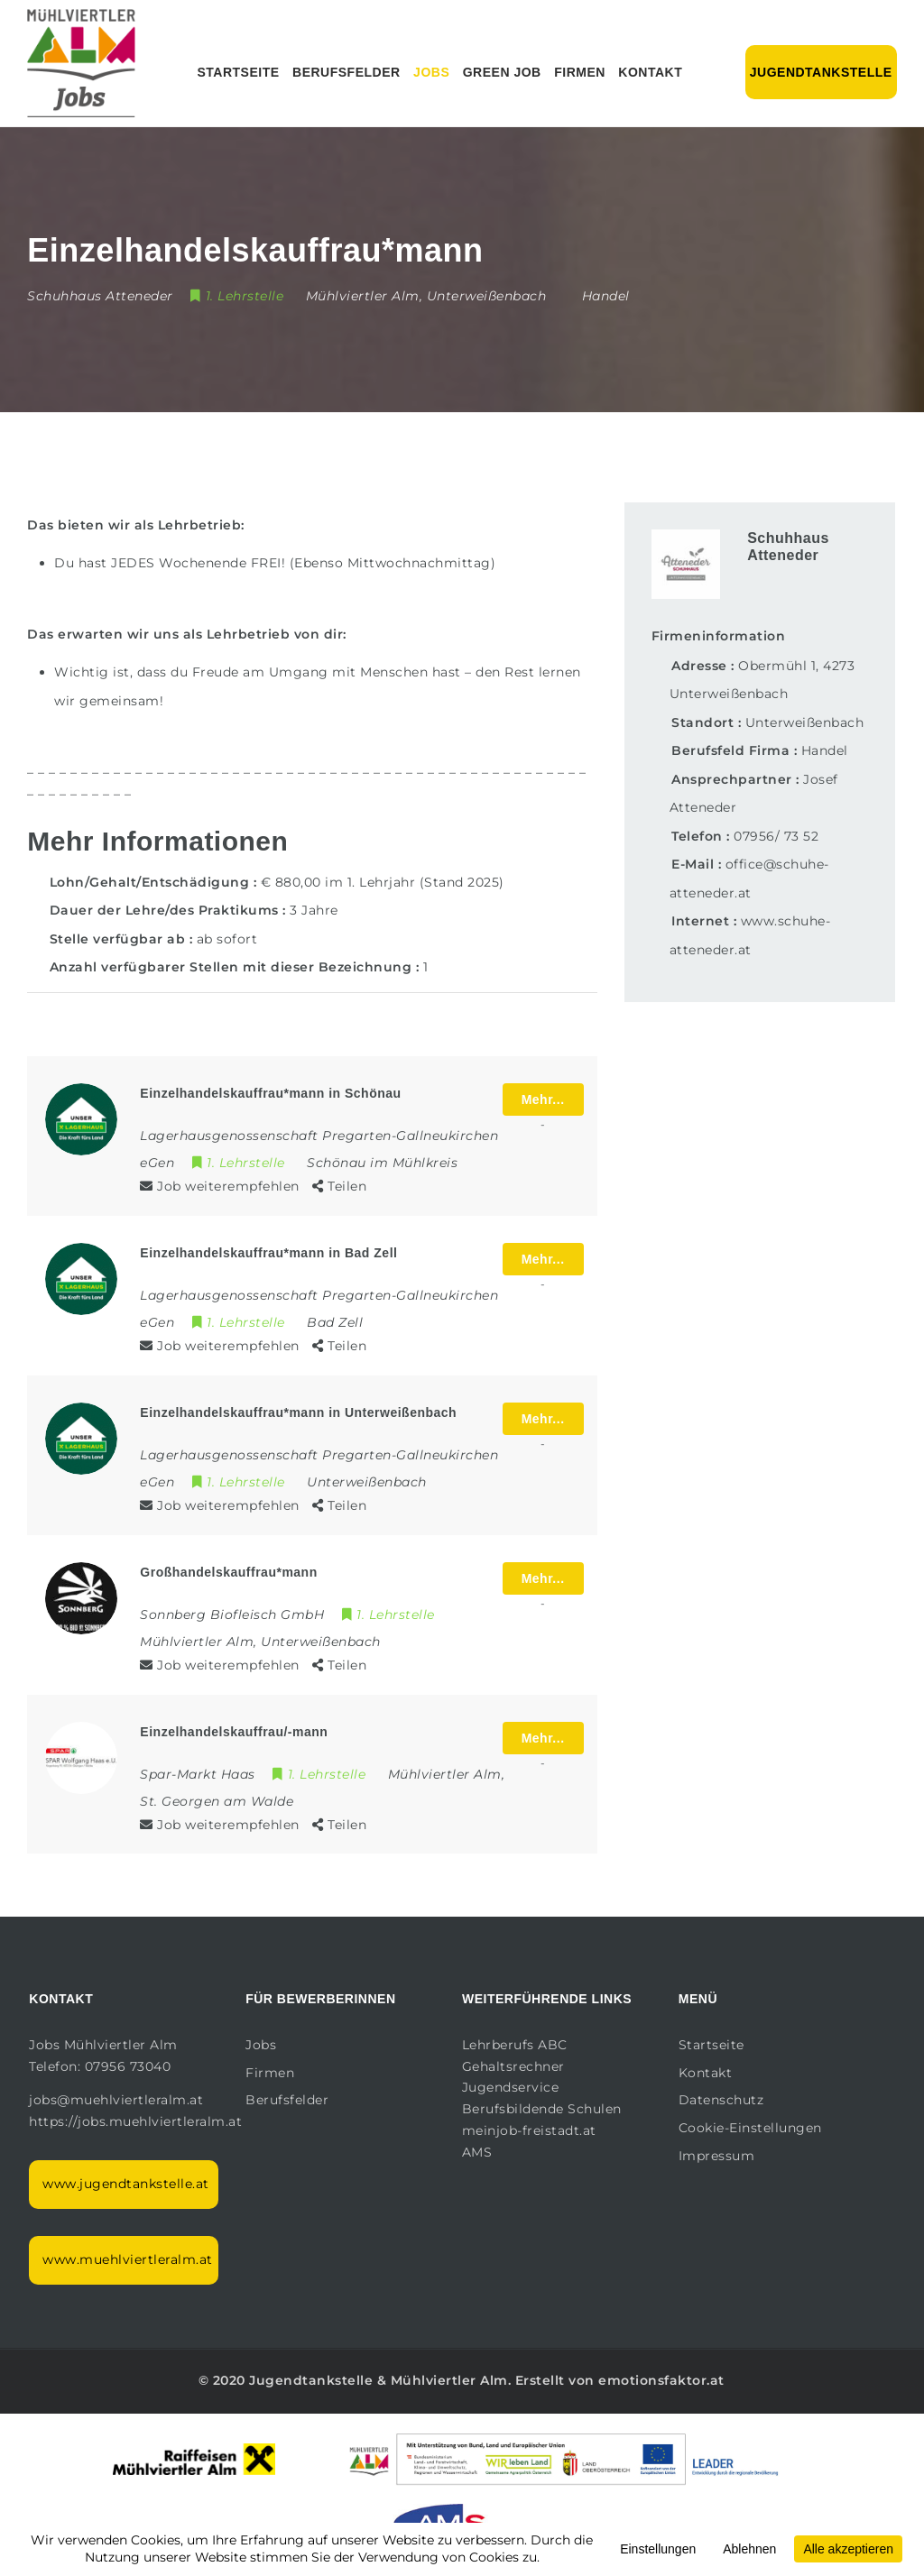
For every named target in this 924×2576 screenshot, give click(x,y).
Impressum (717, 2156)
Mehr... (543, 1099)
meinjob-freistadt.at (529, 2130)
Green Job (502, 72)
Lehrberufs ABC (515, 2045)
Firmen (579, 72)
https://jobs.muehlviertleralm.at (137, 2121)
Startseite (238, 72)
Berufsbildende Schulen (542, 2109)
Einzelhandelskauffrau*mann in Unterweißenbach (298, 1412)
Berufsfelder (346, 72)
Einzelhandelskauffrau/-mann (234, 1732)
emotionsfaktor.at (661, 2380)
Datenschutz (721, 2100)
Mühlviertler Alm (449, 2380)
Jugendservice (510, 2087)
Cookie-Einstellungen (750, 2128)
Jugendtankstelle (821, 72)
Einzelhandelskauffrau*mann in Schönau (270, 1093)
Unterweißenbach (804, 722)
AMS (477, 2152)
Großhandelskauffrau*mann (228, 1572)
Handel (606, 296)
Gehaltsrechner (513, 2066)
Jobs (431, 72)
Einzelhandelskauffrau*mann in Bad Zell (268, 1253)
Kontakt (650, 72)
